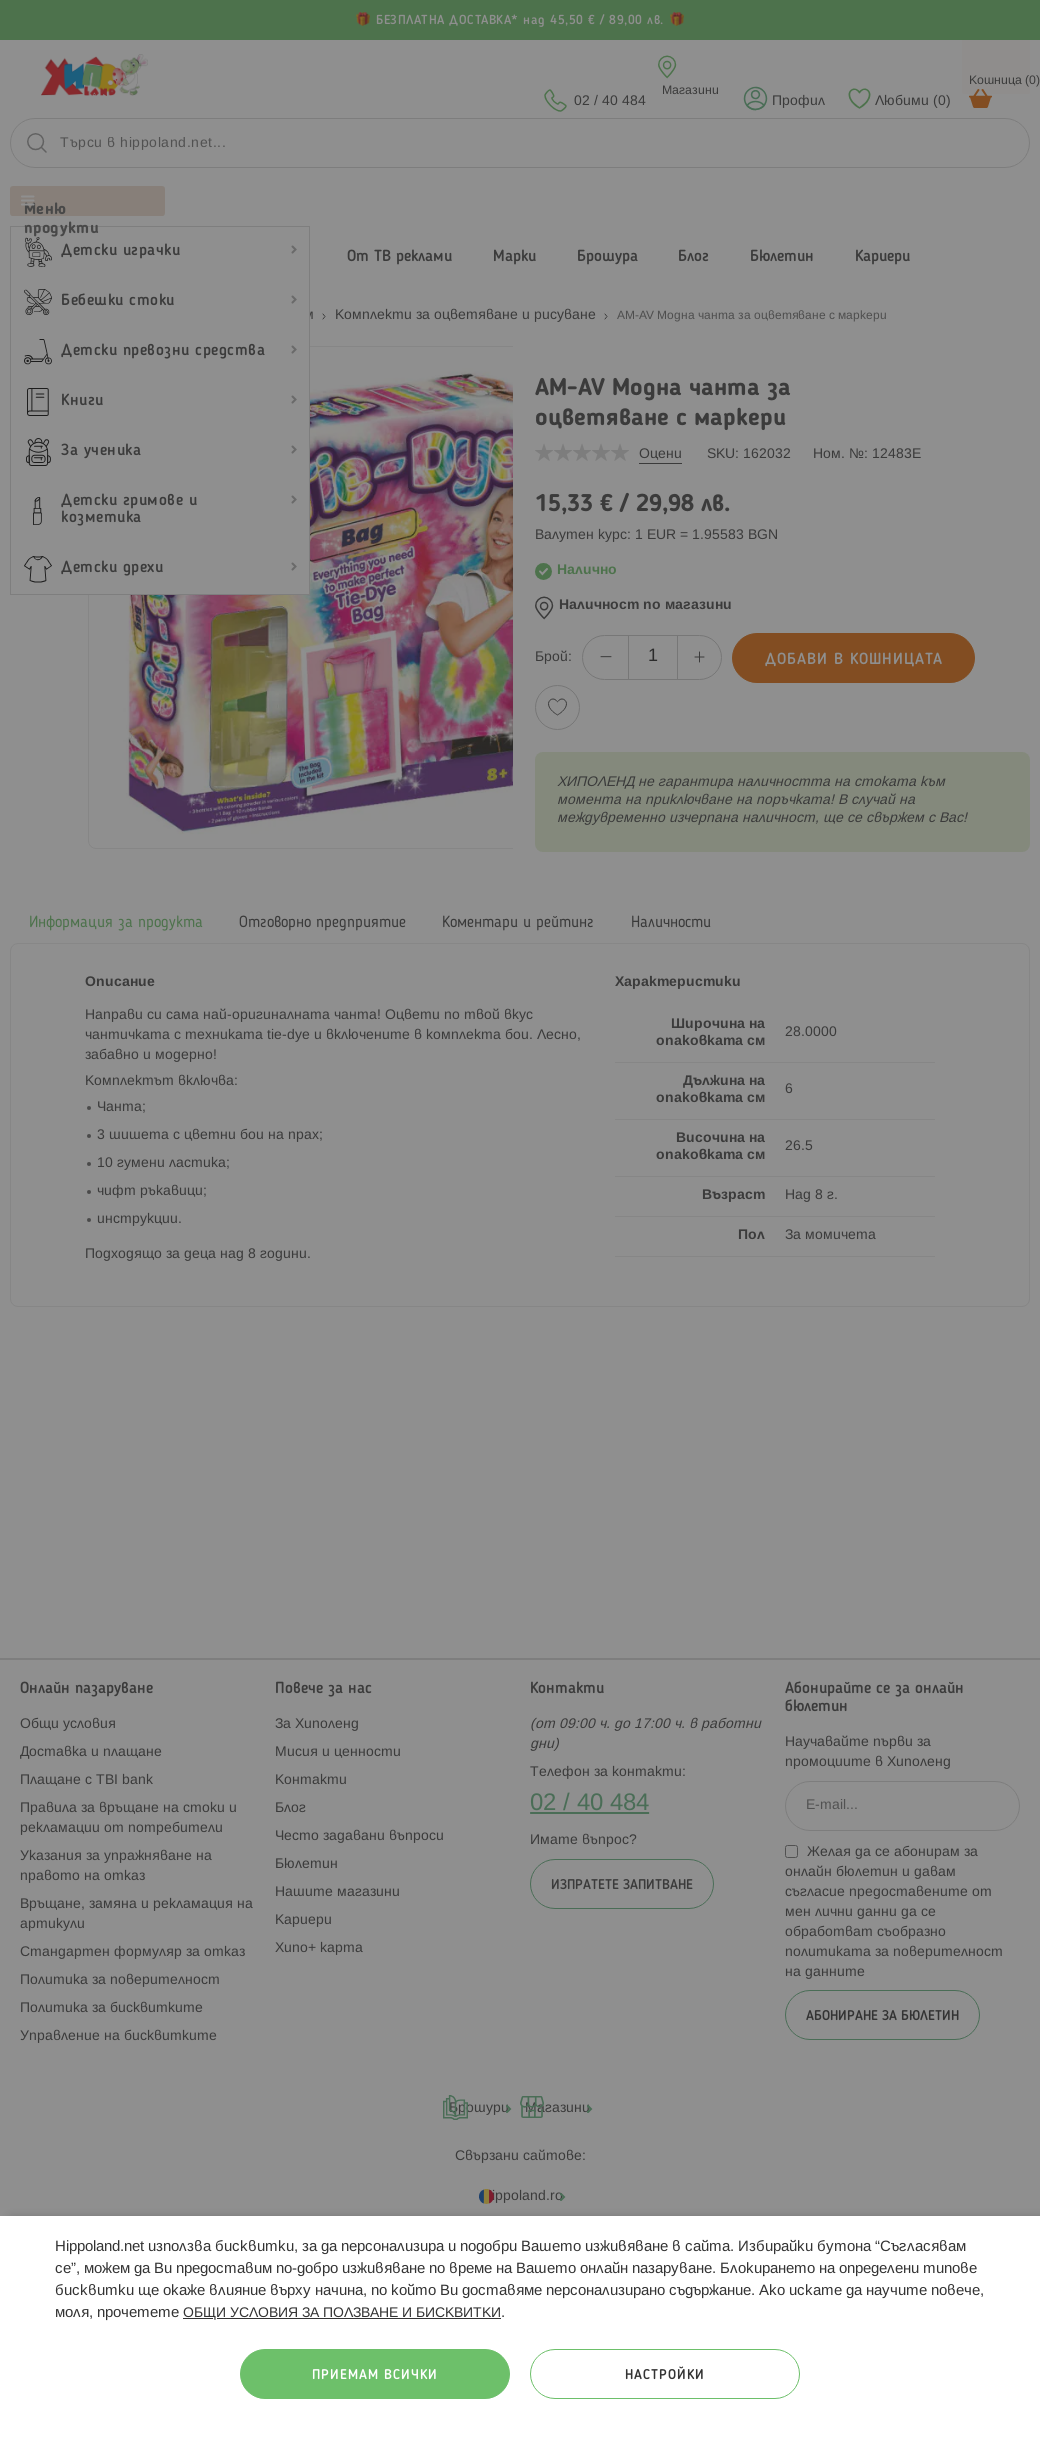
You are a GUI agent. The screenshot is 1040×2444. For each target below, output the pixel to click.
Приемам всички (375, 2375)
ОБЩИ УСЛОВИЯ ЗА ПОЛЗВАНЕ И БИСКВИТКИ (342, 2313)
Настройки (665, 2375)
